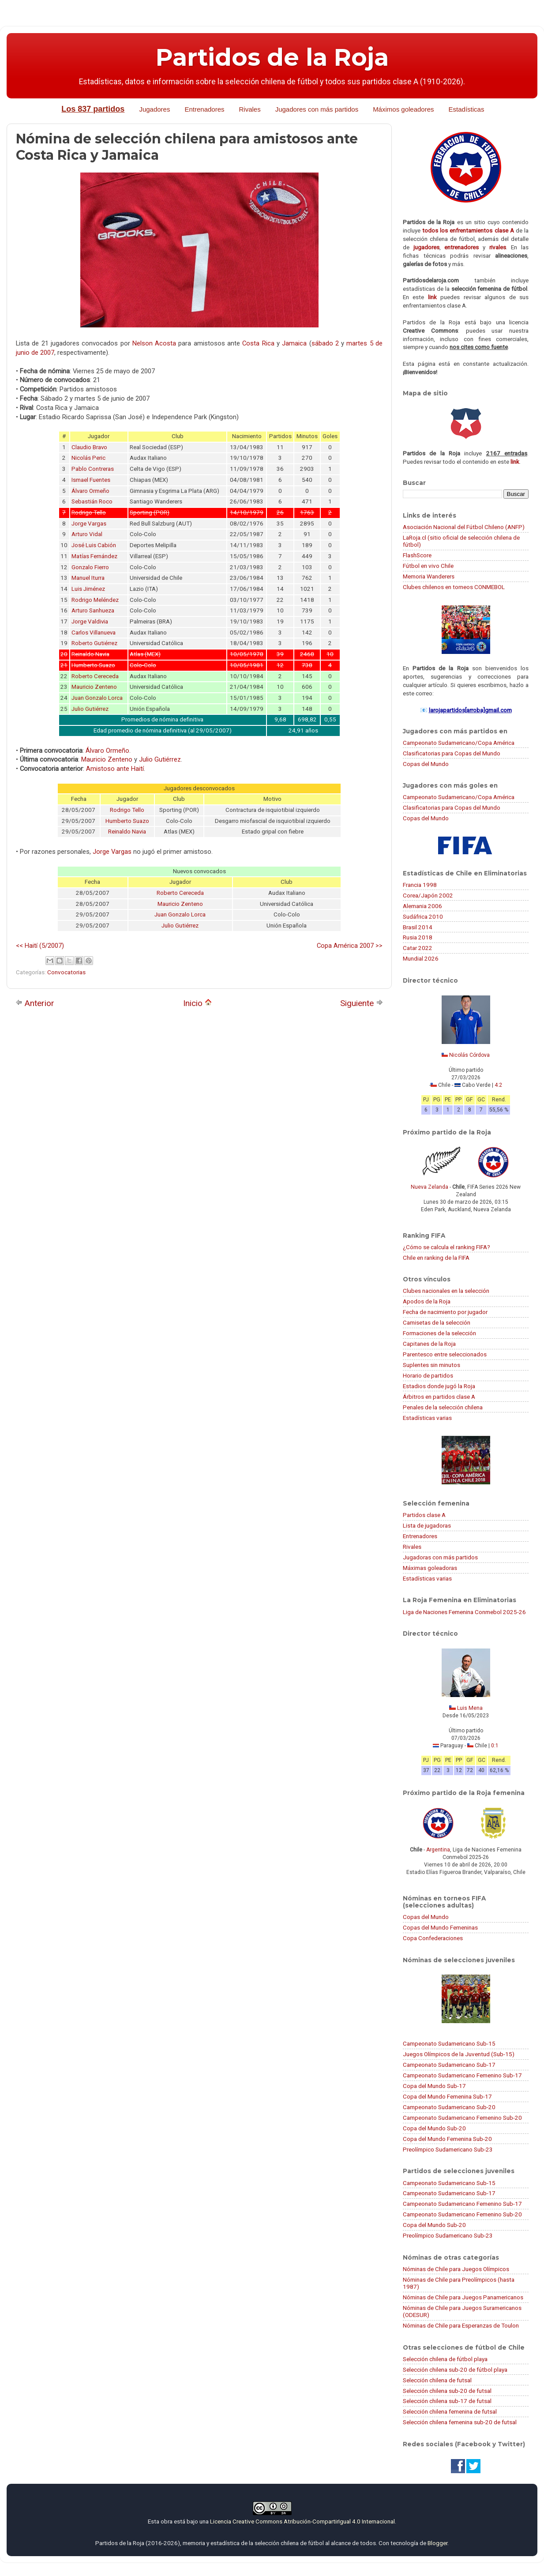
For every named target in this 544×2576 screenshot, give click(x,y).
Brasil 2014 (417, 927)
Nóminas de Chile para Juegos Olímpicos (456, 2268)
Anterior (34, 1003)
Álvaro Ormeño (90, 491)
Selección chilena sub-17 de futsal (447, 2400)
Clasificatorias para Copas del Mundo (451, 753)
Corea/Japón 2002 (428, 895)
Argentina (438, 1850)
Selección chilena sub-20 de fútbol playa (455, 2369)
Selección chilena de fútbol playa (445, 2358)
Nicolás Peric (88, 457)
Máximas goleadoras (430, 1567)
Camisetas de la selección (436, 1322)
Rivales (250, 109)
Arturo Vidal (86, 534)
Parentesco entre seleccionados (445, 1354)
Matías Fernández (94, 556)
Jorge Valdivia (89, 621)
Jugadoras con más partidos (440, 1557)
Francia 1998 (420, 884)
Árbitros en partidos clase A (439, 1396)
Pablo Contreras (92, 469)
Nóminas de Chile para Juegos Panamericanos (463, 2297)
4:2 (498, 1085)
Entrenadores (204, 109)
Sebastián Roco (92, 501)
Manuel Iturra (88, 578)
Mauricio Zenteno (94, 686)
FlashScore (417, 555)
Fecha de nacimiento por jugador (445, 1311)
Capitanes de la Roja (429, 1343)
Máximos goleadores (403, 109)
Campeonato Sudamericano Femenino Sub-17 (462, 2075)
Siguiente (361, 1003)
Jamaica (294, 343)
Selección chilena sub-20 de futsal (447, 2390)
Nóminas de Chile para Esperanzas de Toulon (461, 2325)
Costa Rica (258, 343)
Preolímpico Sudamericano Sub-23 (448, 2149)
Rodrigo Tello (127, 810)
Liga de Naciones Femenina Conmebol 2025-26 (464, 1611)
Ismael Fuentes (90, 480)
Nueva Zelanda (429, 1187)
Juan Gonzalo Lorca (97, 698)
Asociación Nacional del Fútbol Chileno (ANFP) (464, 526)
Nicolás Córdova (469, 1055)
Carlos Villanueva (93, 632)
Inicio (197, 1003)
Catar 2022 (417, 947)
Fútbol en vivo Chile (428, 565)
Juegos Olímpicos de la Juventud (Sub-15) (458, 2054)
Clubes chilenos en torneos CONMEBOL (454, 586)
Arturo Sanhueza (92, 610)
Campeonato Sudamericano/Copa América (458, 742)
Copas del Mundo (426, 763)
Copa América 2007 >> (350, 946)
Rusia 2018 (417, 937)
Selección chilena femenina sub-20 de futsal (460, 2422)
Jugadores (154, 109)
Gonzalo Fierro (90, 567)
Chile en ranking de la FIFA (436, 1257)
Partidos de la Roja (272, 57)
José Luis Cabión (93, 545)
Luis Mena (470, 1708)
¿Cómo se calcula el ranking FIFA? (446, 1246)
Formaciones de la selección (439, 1333)
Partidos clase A (424, 1514)
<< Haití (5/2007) (40, 946)
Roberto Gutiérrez (94, 643)
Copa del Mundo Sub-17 (434, 2085)
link (432, 296)
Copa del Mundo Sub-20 (434, 2128)
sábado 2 (325, 343)
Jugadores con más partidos (316, 109)
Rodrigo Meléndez (95, 600)
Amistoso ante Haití (115, 769)
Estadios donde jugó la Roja (439, 1385)
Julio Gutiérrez (90, 709)
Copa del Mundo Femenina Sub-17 (447, 2096)
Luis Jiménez (88, 589)
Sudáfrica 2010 (423, 916)
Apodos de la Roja (426, 1301)
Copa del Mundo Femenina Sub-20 (447, 2138)
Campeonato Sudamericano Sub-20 (449, 2106)
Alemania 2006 (422, 905)
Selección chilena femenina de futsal (450, 2411)
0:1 (495, 1745)
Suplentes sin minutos (431, 1364)
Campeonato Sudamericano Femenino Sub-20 (462, 2117)
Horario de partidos (428, 1375)
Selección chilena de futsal (437, 2380)
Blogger (437, 2542)
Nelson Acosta (154, 343)
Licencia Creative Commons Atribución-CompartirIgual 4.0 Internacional (302, 2521)
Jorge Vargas (88, 523)
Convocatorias (66, 972)
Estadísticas (466, 109)
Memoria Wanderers (428, 576)
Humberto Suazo (127, 821)
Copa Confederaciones (433, 1937)
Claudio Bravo (89, 447)
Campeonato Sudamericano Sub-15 (449, 2043)
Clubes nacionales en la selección (446, 1290)
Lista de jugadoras (427, 1525)
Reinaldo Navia (127, 831)
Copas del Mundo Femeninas (440, 1927)
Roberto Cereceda (95, 676)
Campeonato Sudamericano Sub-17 (449, 2064)
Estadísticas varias (427, 1417)
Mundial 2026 (421, 958)
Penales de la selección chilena (443, 1407)
